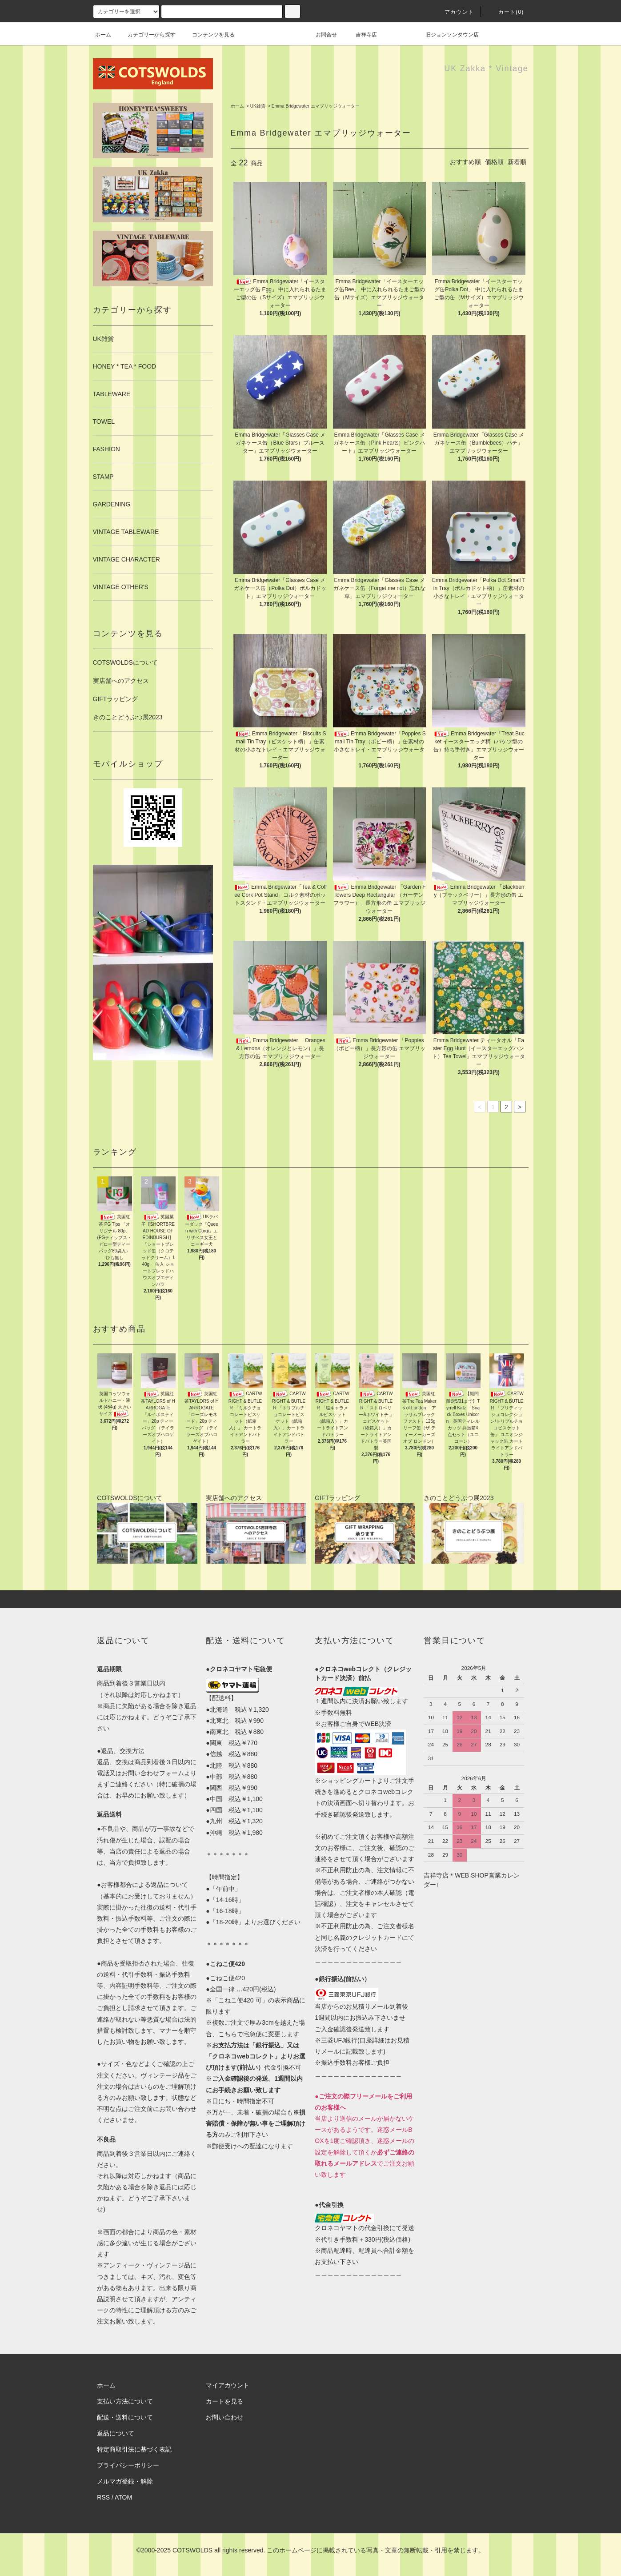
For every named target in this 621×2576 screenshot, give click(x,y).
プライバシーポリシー (128, 2465)
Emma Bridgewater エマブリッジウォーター (316, 106)
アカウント (454, 12)
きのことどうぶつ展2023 (128, 717)
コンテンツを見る (208, 35)
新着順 (517, 161)
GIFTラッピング (115, 698)
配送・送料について (125, 2417)
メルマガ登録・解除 (125, 2481)
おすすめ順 (465, 161)
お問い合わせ (224, 2417)
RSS (103, 2497)
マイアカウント (227, 2385)
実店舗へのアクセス (121, 680)
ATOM (123, 2497)
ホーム (103, 35)
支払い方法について (125, 2401)
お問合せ (332, 35)
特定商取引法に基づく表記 (134, 2449)
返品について (115, 2433)
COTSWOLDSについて (125, 662)
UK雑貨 (257, 106)
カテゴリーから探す (146, 35)
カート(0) (506, 12)
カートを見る (224, 2401)
